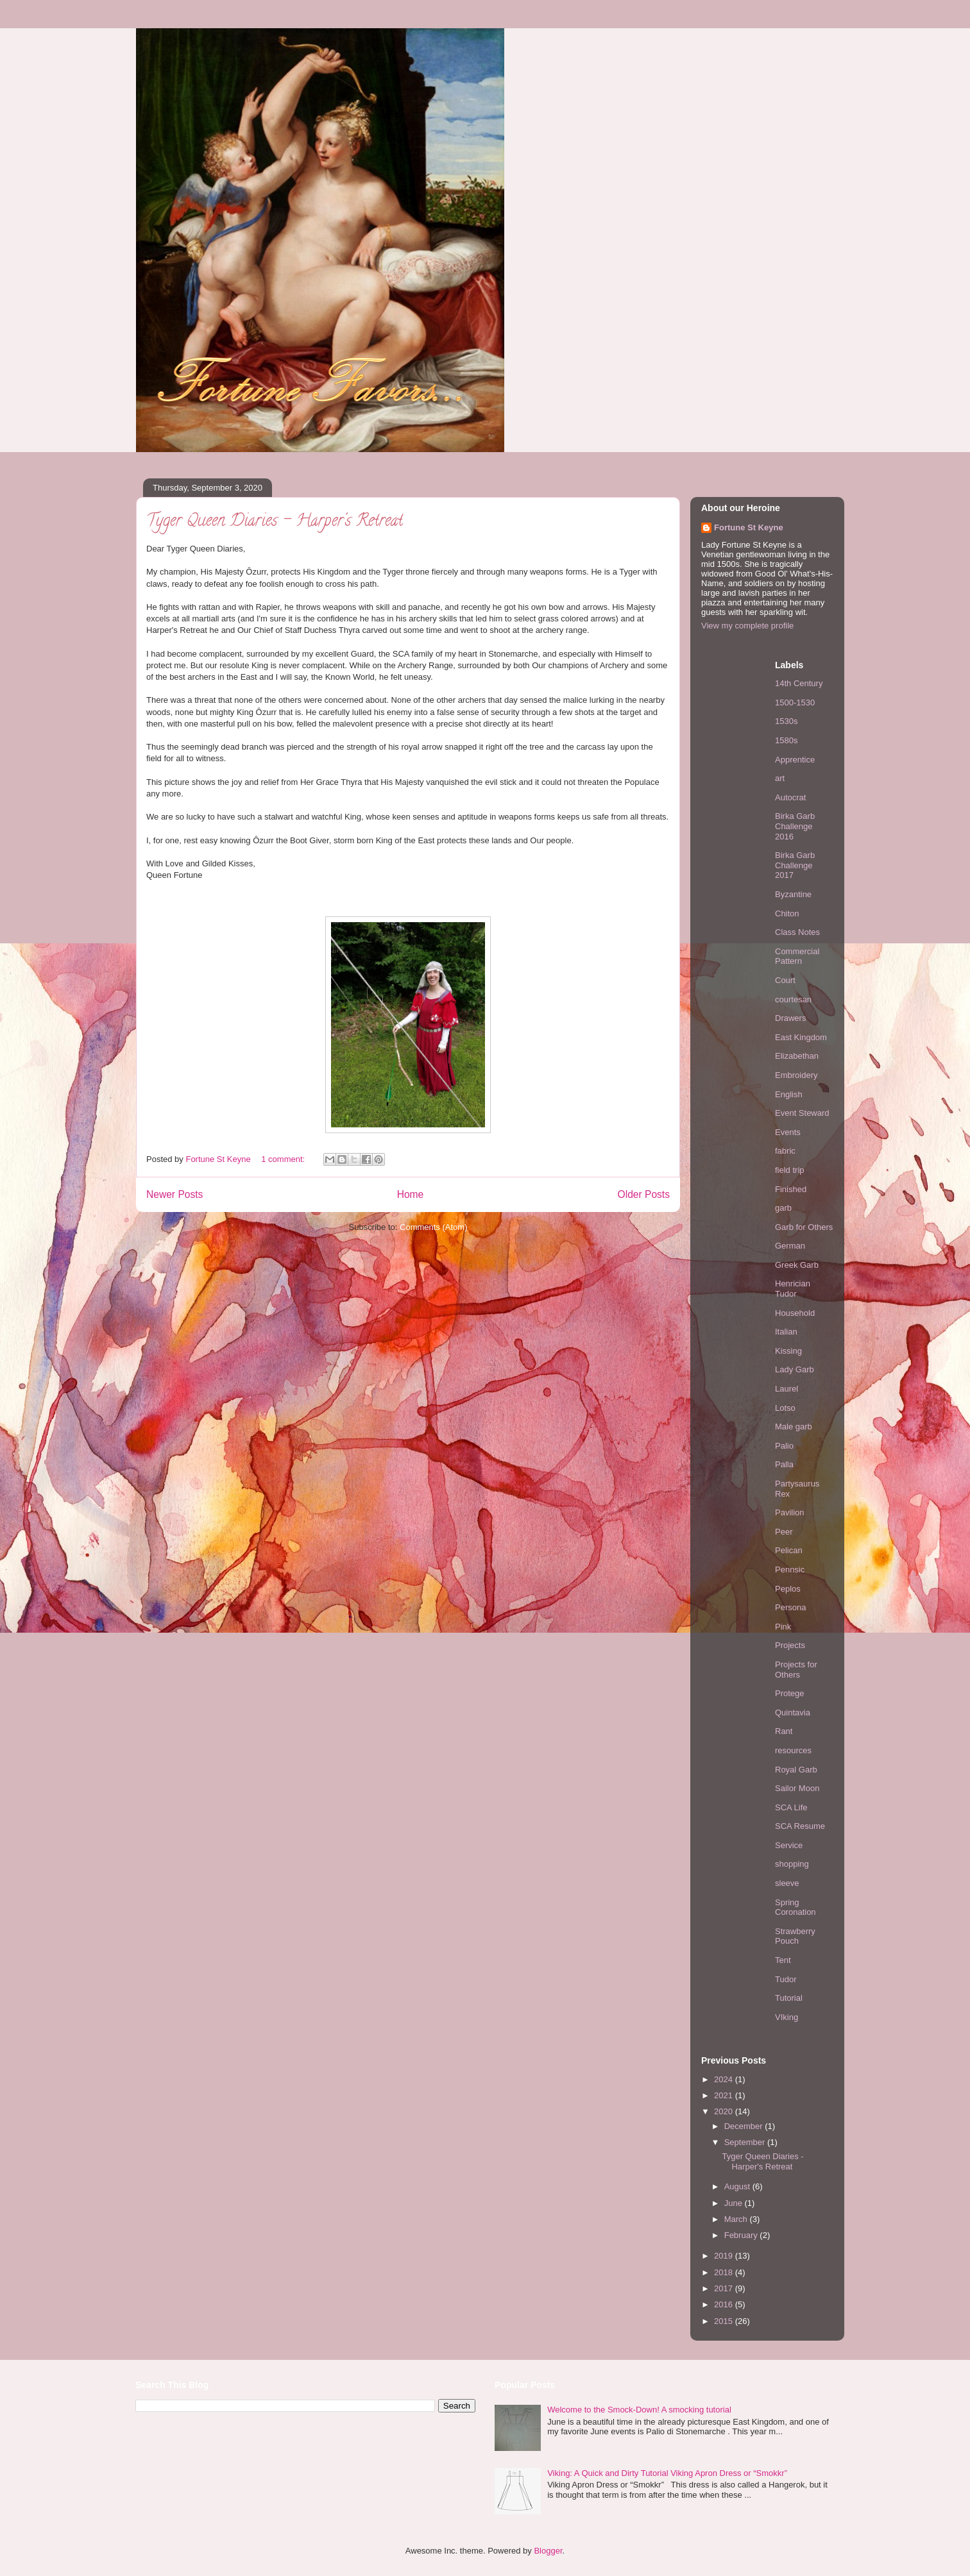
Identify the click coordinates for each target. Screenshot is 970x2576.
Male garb (793, 1426)
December (744, 2126)
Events (788, 1132)
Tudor (785, 1979)
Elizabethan (797, 1056)
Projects (790, 1645)
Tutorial (789, 1998)
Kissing (788, 1351)
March (737, 2219)
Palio (784, 1446)
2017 (724, 2288)
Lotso (785, 1408)
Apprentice (795, 759)
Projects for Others (796, 1669)
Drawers (790, 1018)
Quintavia (792, 1712)
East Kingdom (801, 1037)
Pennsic (789, 1569)
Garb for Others (804, 1227)
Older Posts (644, 1194)
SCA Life (791, 1807)
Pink (783, 1626)
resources (793, 1750)
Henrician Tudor (792, 1289)
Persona (790, 1607)
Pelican (789, 1550)
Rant (783, 1731)
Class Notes (797, 932)
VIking (786, 2017)
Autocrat (790, 797)
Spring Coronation (795, 1907)
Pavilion (789, 1512)
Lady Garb (794, 1369)
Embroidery (796, 1075)
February (742, 2235)
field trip (789, 1170)
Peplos (788, 1589)
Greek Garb (797, 1265)
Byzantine (793, 894)
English (789, 1094)
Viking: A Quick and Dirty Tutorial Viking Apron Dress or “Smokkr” (667, 2473)
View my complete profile (747, 625)
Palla (784, 1464)
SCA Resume (800, 1826)
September (745, 2142)
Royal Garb (796, 1769)
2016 (724, 2304)
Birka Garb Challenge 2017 (795, 865)
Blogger (548, 2550)
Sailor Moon (797, 1788)
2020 (724, 2111)
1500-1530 (795, 702)
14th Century (798, 683)
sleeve (787, 1883)
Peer (783, 1531)
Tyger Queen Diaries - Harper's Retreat (274, 522)
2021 (724, 2095)
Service (789, 1845)
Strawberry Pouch (795, 1936)
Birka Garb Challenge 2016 (795, 826)
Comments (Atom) (433, 1227)
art (780, 778)
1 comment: (284, 1159)
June (734, 2203)
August (738, 2186)
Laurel (786, 1388)
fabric (785, 1151)
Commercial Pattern (797, 956)
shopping (792, 1864)
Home (410, 1194)
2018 (724, 2272)
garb (783, 1208)
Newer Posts (174, 1194)
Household (795, 1313)
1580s (786, 740)
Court (785, 980)
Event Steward (802, 1113)
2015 (724, 2321)
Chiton (787, 913)
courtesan (793, 999)
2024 (724, 2079)
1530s (786, 721)
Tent (783, 1960)
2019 (724, 2255)
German (790, 1245)
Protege (789, 1693)
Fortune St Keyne (748, 527)
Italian (786, 1331)
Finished (790, 1189)
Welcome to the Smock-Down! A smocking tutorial (639, 2409)
